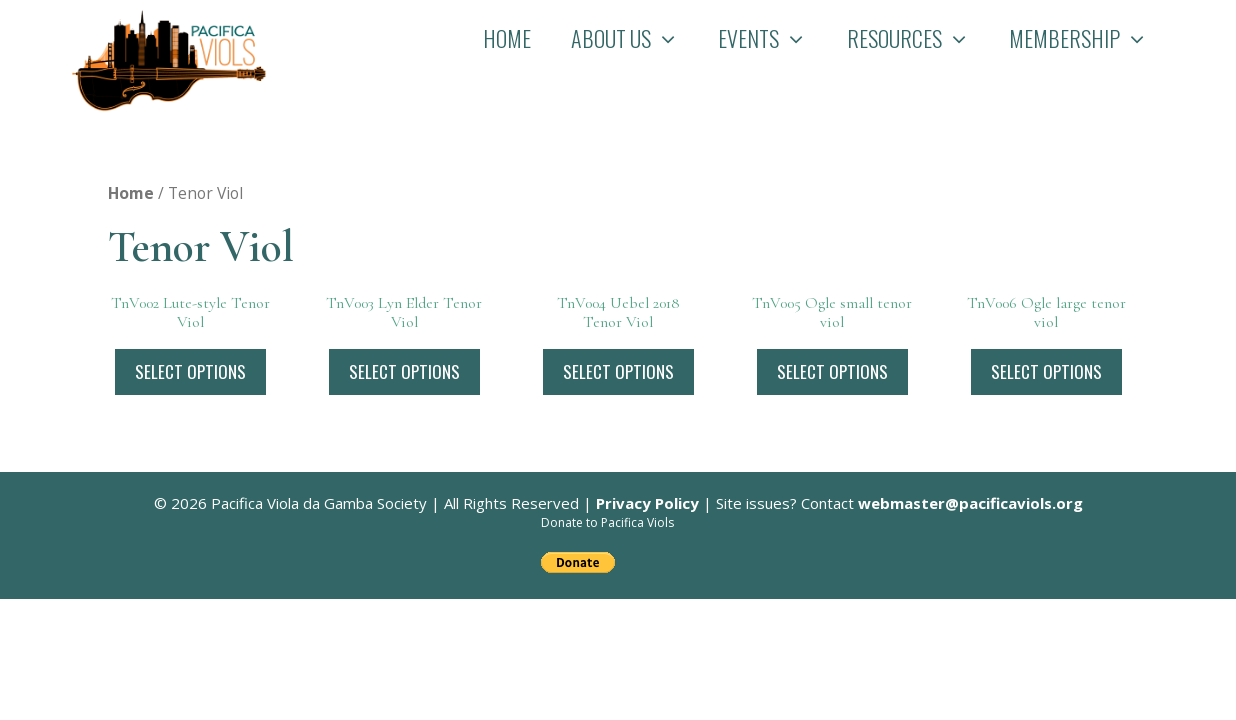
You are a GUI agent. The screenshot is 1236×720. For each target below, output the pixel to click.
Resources (918, 38)
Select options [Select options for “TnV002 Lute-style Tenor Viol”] (190, 371)
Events (772, 38)
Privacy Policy (647, 503)
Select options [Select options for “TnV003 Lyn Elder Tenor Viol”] (404, 371)
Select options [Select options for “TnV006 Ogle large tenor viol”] (1046, 371)
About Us (635, 38)
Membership (1088, 38)
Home (507, 38)
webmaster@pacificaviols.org (970, 503)
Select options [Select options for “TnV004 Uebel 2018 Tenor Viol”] (618, 371)
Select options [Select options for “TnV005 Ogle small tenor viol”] (832, 371)
